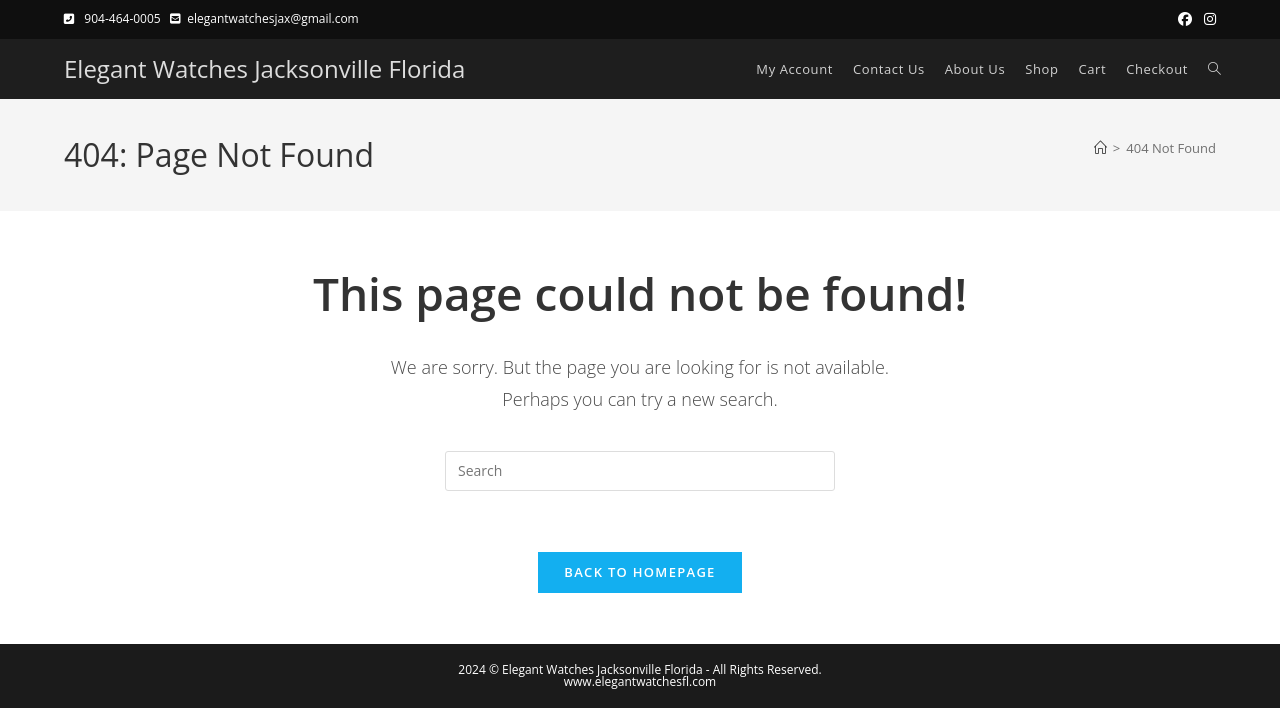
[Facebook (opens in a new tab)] (1185, 19)
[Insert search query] (640, 471)
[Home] (1100, 148)
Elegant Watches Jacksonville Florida (264, 68)
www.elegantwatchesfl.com (640, 681)
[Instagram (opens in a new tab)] (1207, 19)
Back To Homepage (639, 572)
